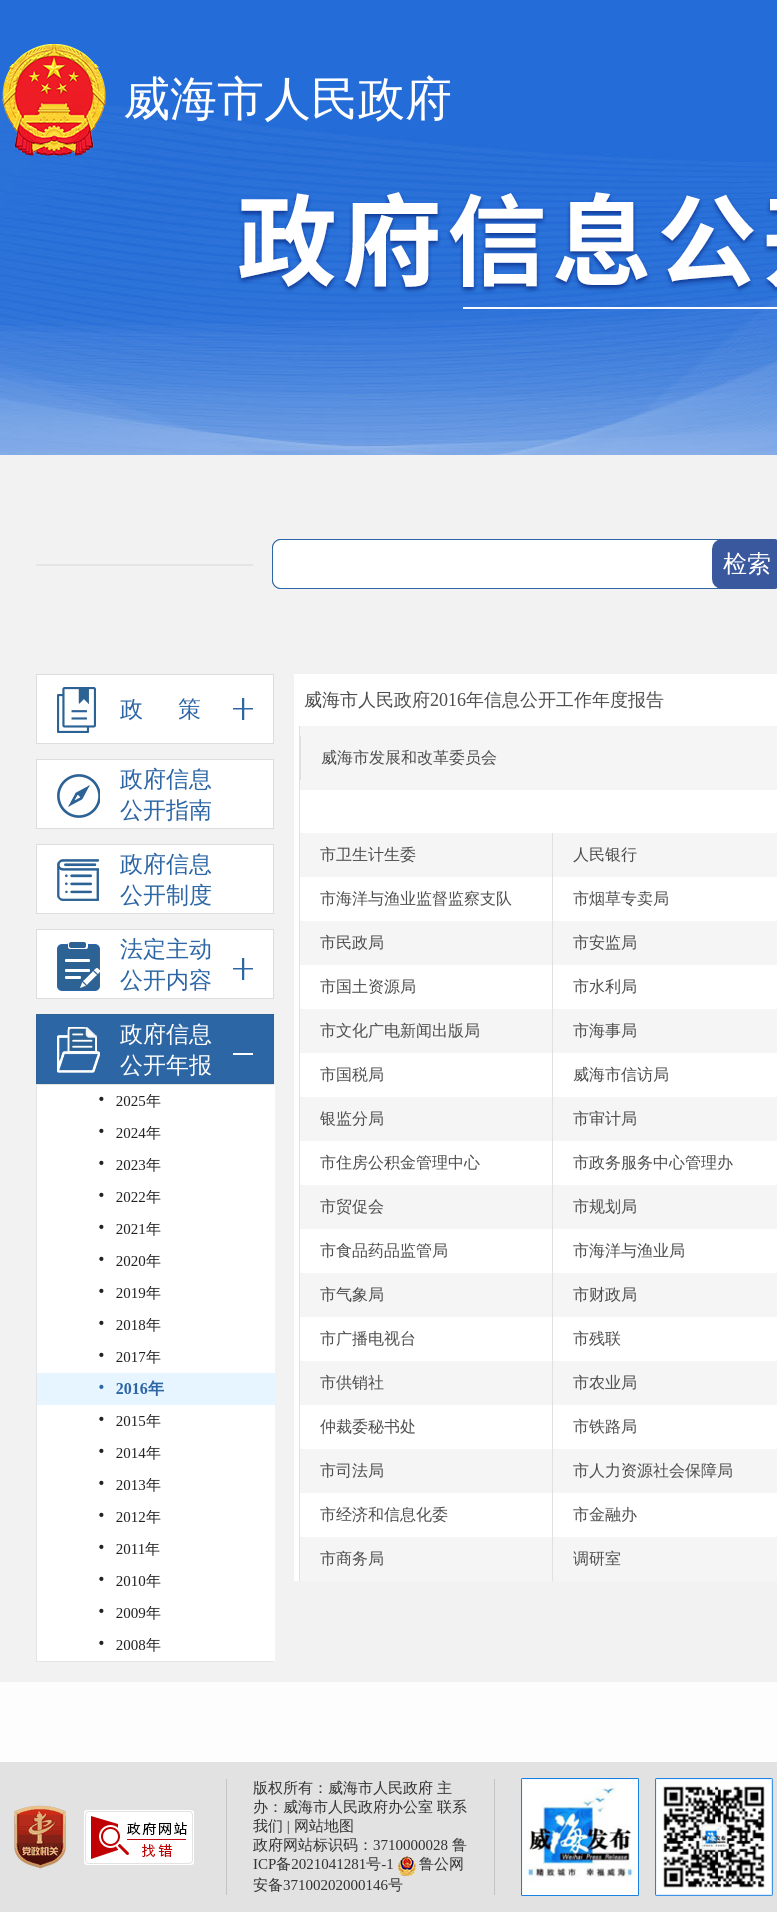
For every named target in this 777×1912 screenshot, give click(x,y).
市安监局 (605, 942)
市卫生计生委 (368, 854)
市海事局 (605, 1030)
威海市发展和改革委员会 (409, 757)
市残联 (597, 1338)
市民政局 (352, 942)
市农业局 (605, 1382)
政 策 (155, 709)
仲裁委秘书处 (368, 1426)
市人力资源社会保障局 (653, 1470)
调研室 (597, 1558)
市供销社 (352, 1382)
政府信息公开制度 (134, 880)
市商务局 (352, 1558)
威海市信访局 (621, 1074)
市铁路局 (605, 1426)
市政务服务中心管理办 (653, 1162)
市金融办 (605, 1514)
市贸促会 (352, 1206)
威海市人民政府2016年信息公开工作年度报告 (484, 700)
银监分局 (352, 1118)
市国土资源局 (368, 986)
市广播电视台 (368, 1338)
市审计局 (605, 1118)
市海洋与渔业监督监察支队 (416, 898)
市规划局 (605, 1206)
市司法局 (352, 1470)
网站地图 (324, 1826)
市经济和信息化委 (384, 1514)
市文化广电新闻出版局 (400, 1030)
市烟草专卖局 (621, 898)
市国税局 (352, 1074)
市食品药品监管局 (384, 1250)
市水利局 (605, 986)
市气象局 (352, 1294)
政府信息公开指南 (134, 795)
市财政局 (605, 1294)
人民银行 (605, 854)
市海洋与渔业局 (629, 1250)
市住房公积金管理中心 (400, 1162)
